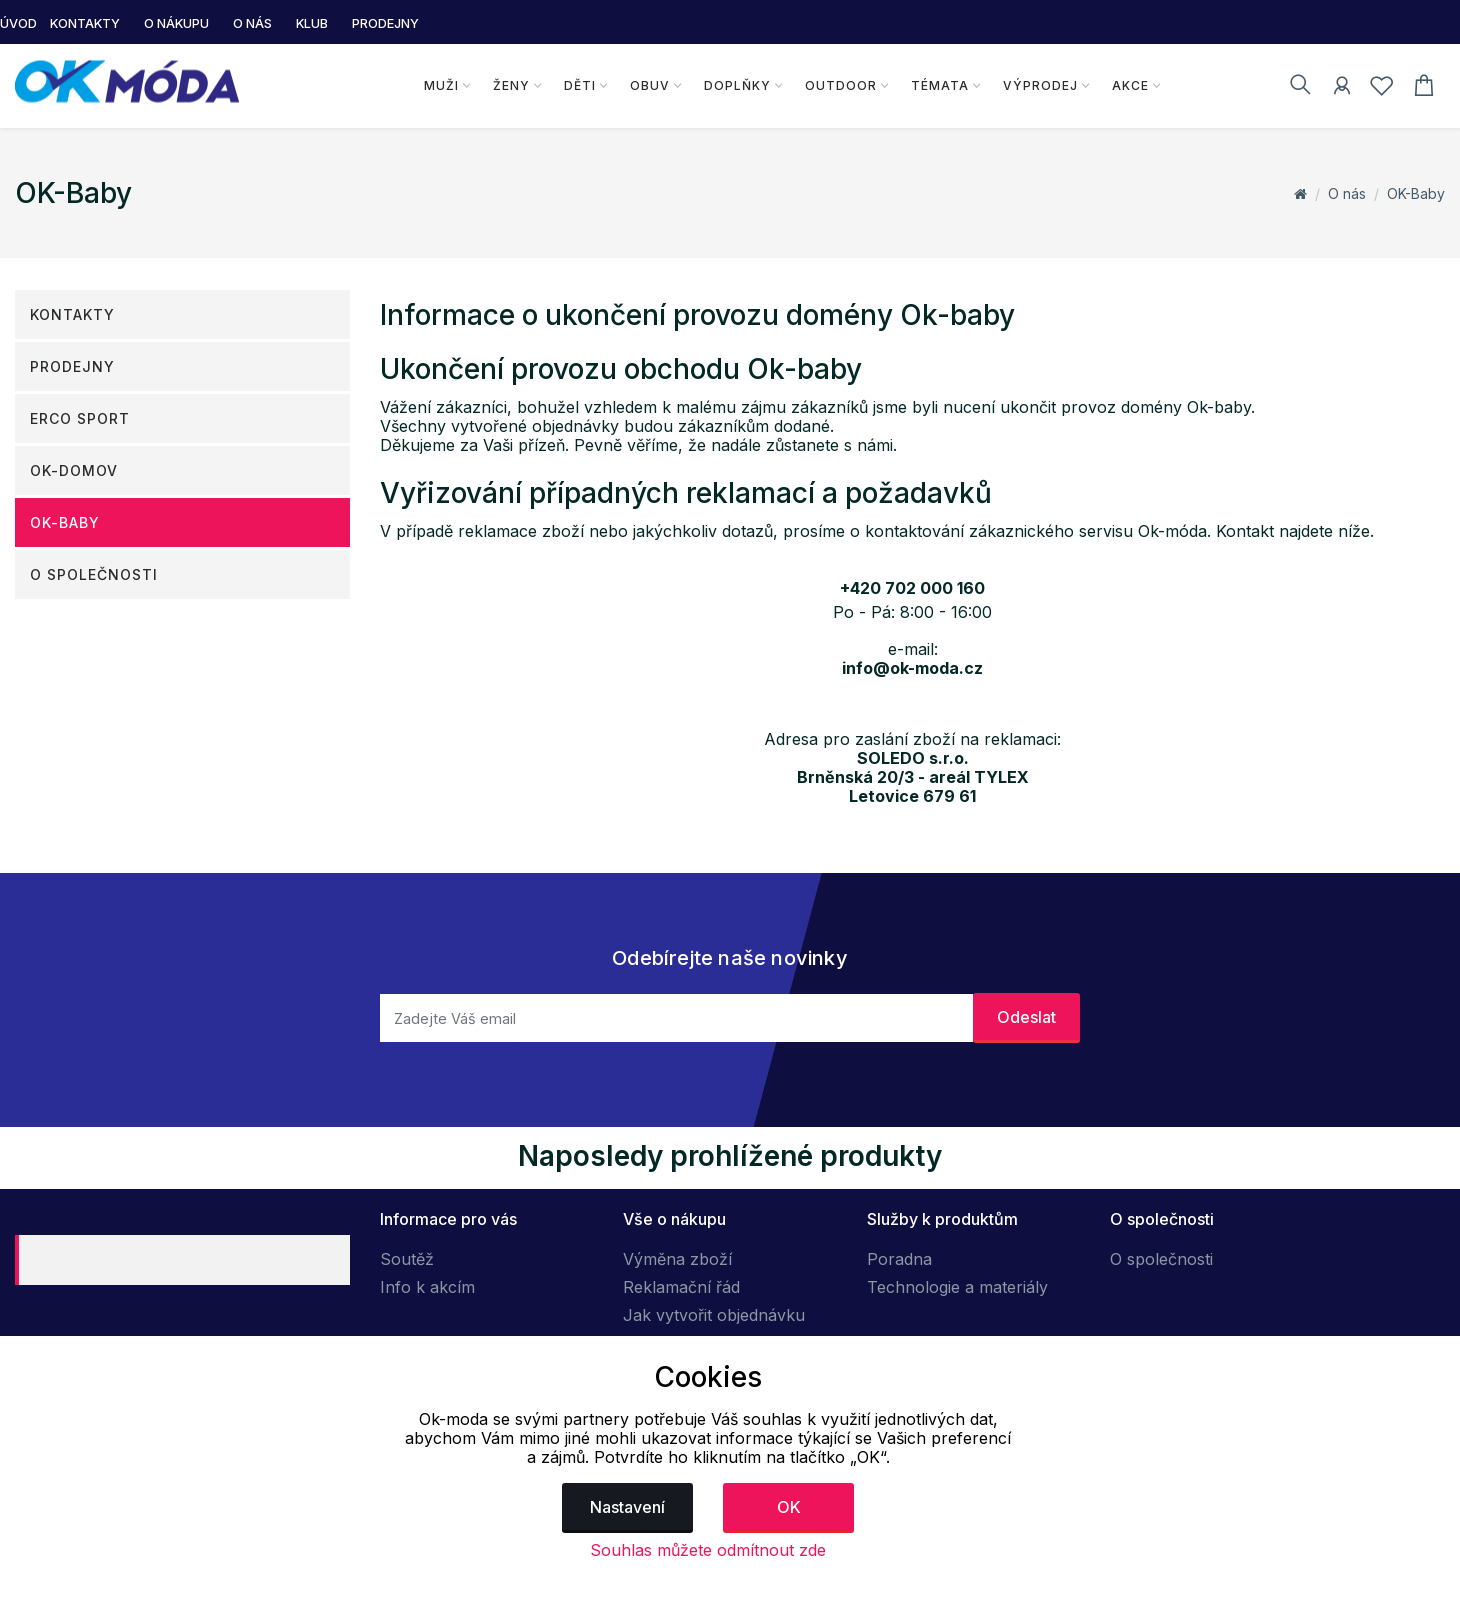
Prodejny (72, 366)
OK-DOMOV (74, 470)
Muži (440, 85)
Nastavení (627, 1507)
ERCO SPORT (80, 418)
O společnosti (94, 574)
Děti (579, 85)
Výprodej (1039, 85)
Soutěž (407, 1259)
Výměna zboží (677, 1259)
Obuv (649, 85)
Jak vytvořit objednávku (714, 1315)
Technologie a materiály (957, 1287)
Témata (939, 85)
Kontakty (72, 314)
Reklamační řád (681, 1287)
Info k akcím (427, 1287)
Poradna (899, 1259)
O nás (1347, 193)
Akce (1129, 85)
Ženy (510, 85)
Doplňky (736, 85)
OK (789, 1507)
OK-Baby (1416, 193)
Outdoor (840, 85)
